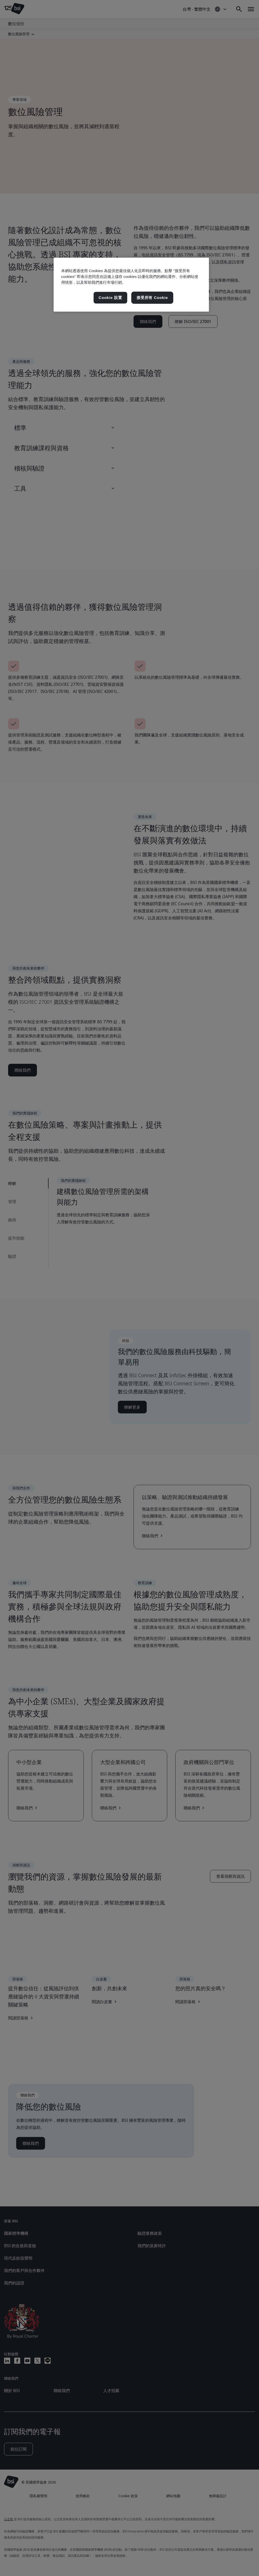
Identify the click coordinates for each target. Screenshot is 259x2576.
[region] (131, 285)
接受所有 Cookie (152, 297)
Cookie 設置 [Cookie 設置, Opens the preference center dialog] (110, 297)
